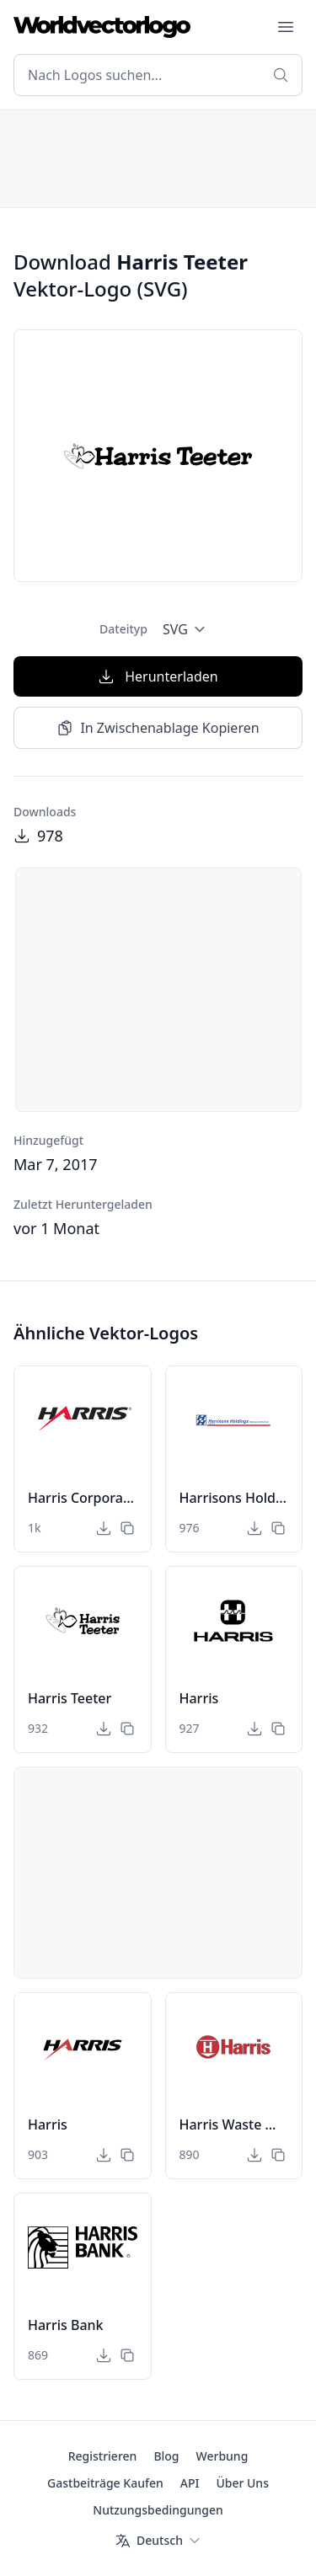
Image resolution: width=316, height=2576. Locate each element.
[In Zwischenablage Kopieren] (127, 1528)
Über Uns (242, 2483)
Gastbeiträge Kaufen (105, 2483)
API (190, 2483)
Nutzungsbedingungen (157, 2510)
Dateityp (123, 629)
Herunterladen (158, 676)
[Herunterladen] (104, 1528)
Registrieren (102, 2456)
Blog (166, 2456)
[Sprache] (158, 2540)
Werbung (222, 2456)
